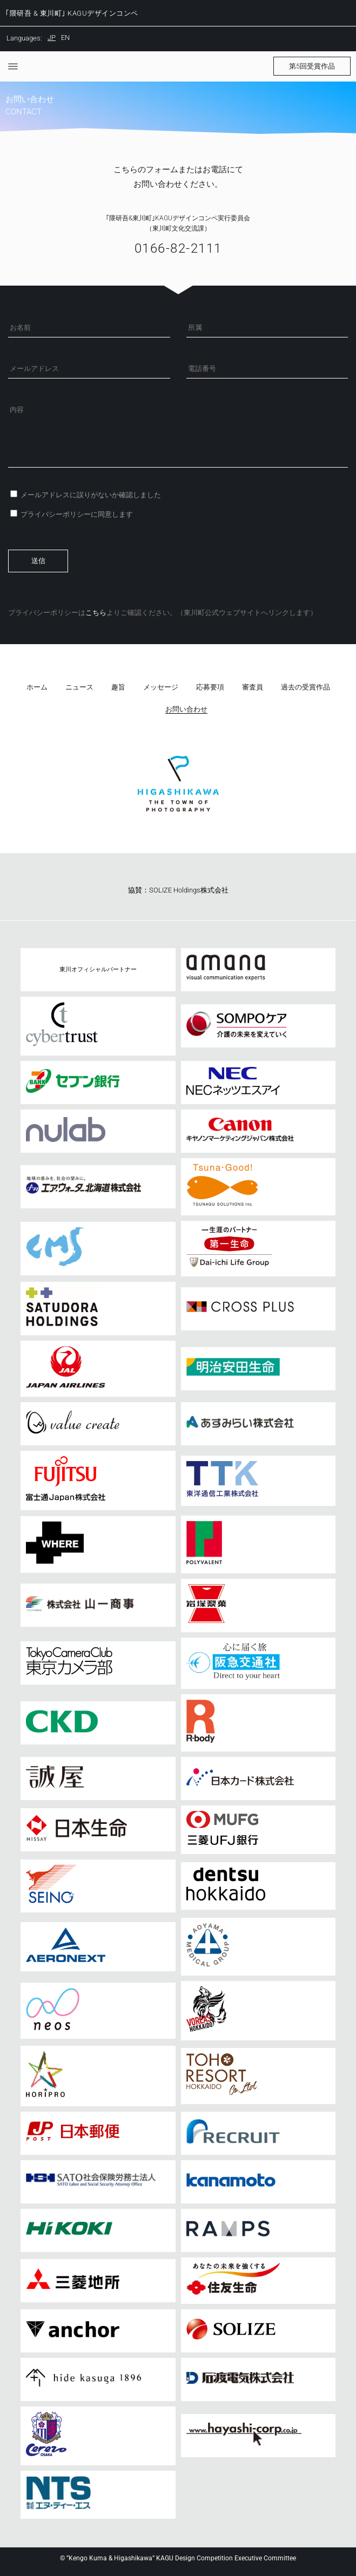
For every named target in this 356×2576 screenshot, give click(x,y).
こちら (95, 612)
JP (52, 37)
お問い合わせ (186, 709)
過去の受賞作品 (305, 687)
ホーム (37, 687)
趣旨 (118, 687)
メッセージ (160, 687)
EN (65, 37)
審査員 (252, 687)
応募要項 (210, 687)
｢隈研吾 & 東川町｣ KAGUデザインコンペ (71, 13)
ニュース (79, 687)
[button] (312, 66)
